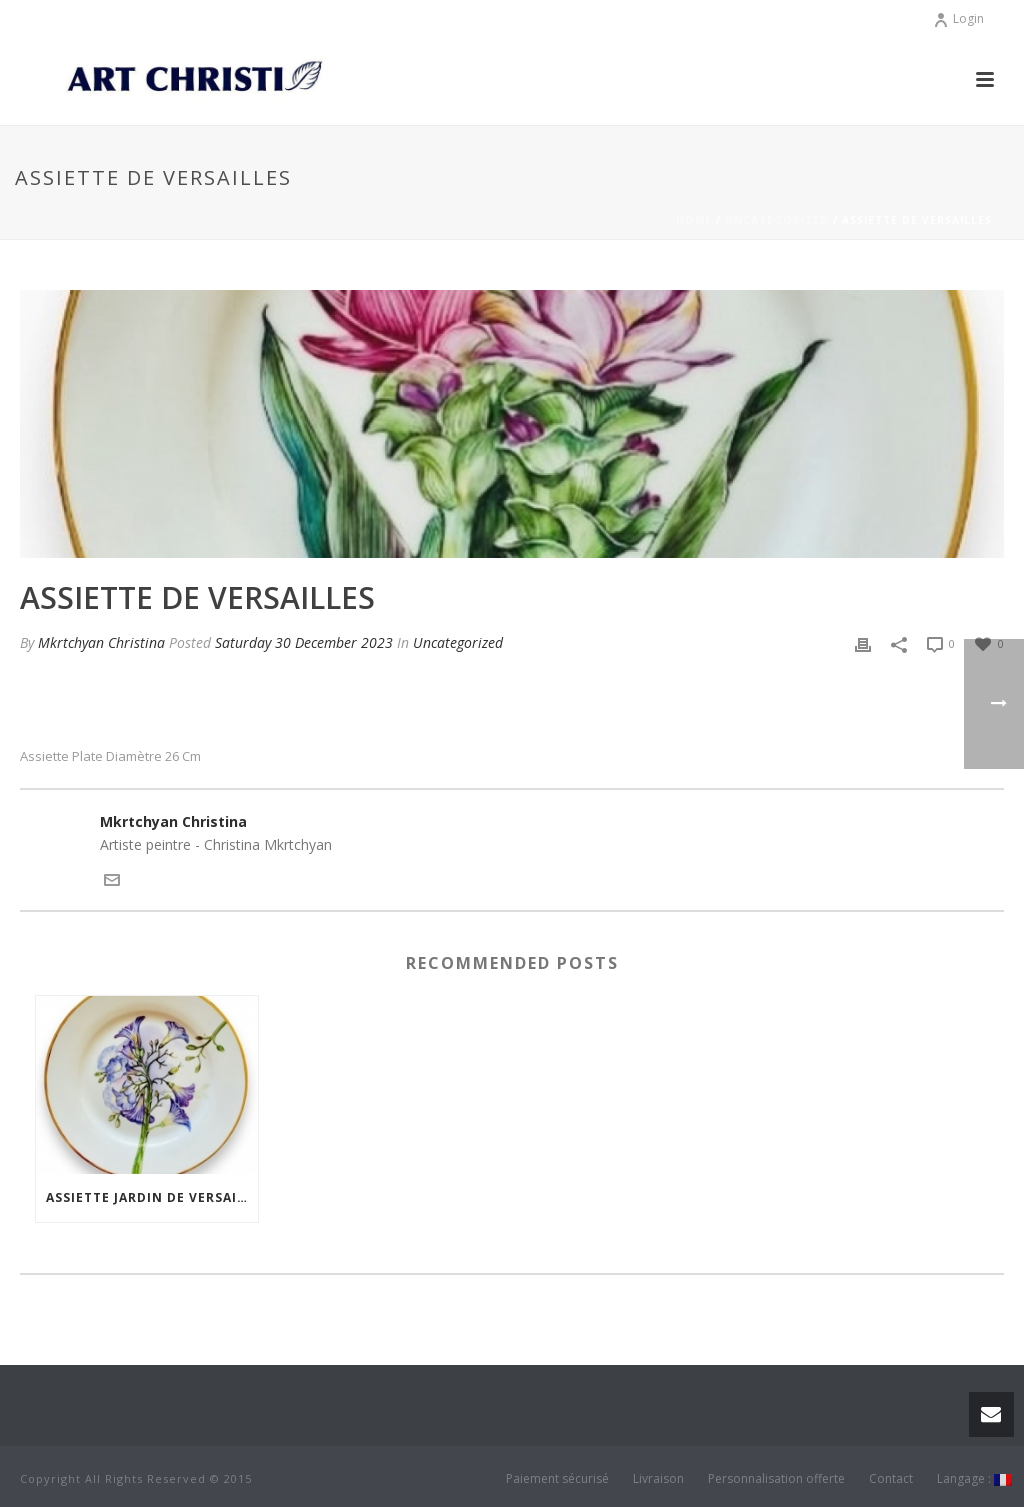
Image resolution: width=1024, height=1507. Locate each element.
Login (958, 18)
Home (694, 220)
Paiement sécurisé (557, 1479)
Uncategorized (777, 220)
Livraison (658, 1479)
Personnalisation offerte (776, 1479)
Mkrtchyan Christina (101, 642)
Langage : (974, 1479)
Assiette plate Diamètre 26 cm (110, 756)
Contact (891, 1479)
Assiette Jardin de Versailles (152, 1197)
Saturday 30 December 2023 (304, 642)
